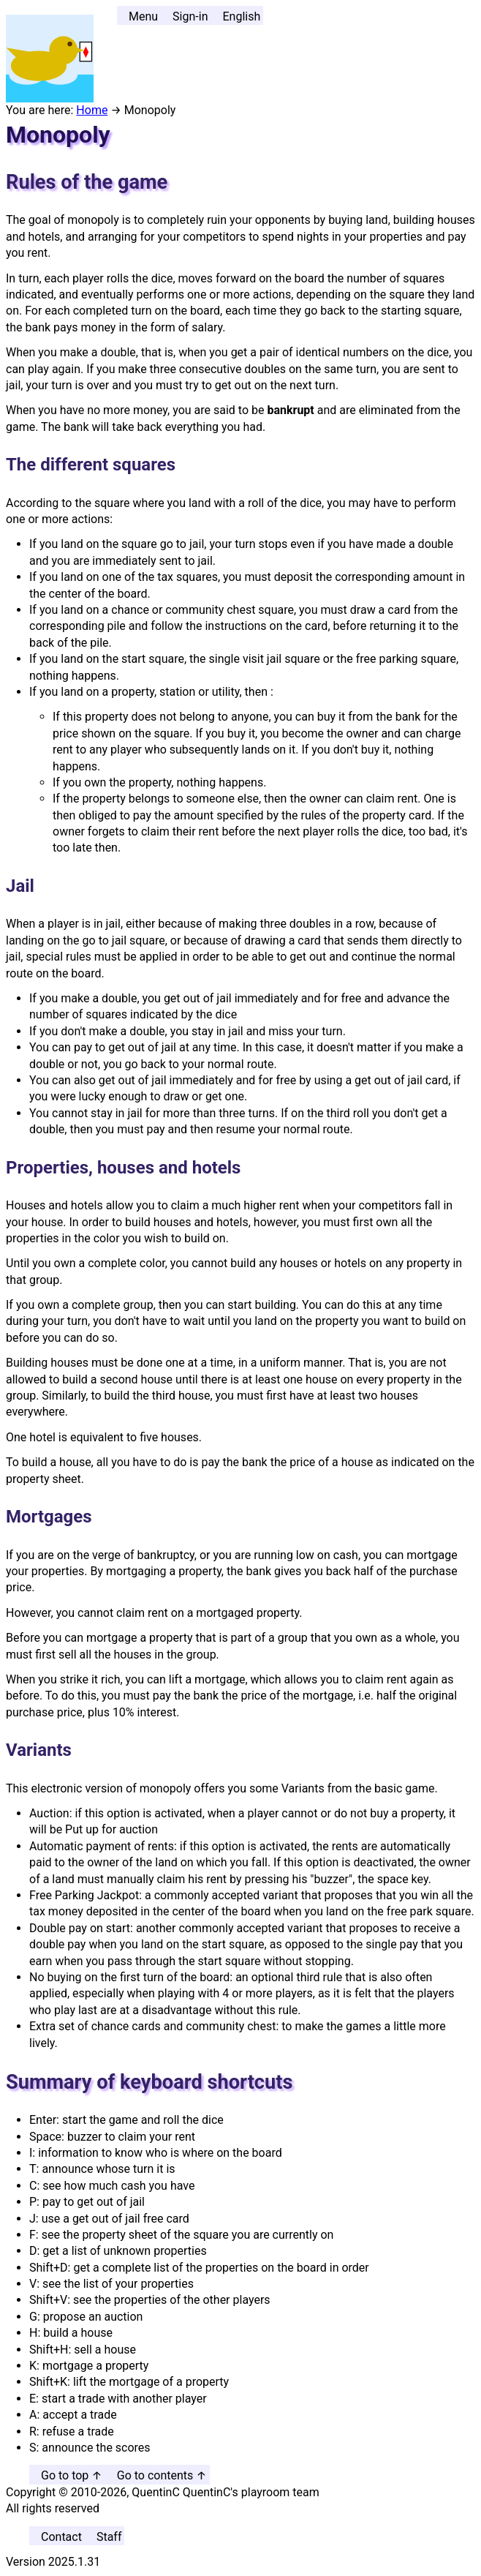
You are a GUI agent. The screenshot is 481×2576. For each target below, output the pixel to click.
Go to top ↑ (71, 2475)
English (241, 16)
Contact (61, 2537)
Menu (143, 16)
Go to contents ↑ (162, 2475)
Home (91, 110)
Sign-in (190, 16)
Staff (109, 2537)
